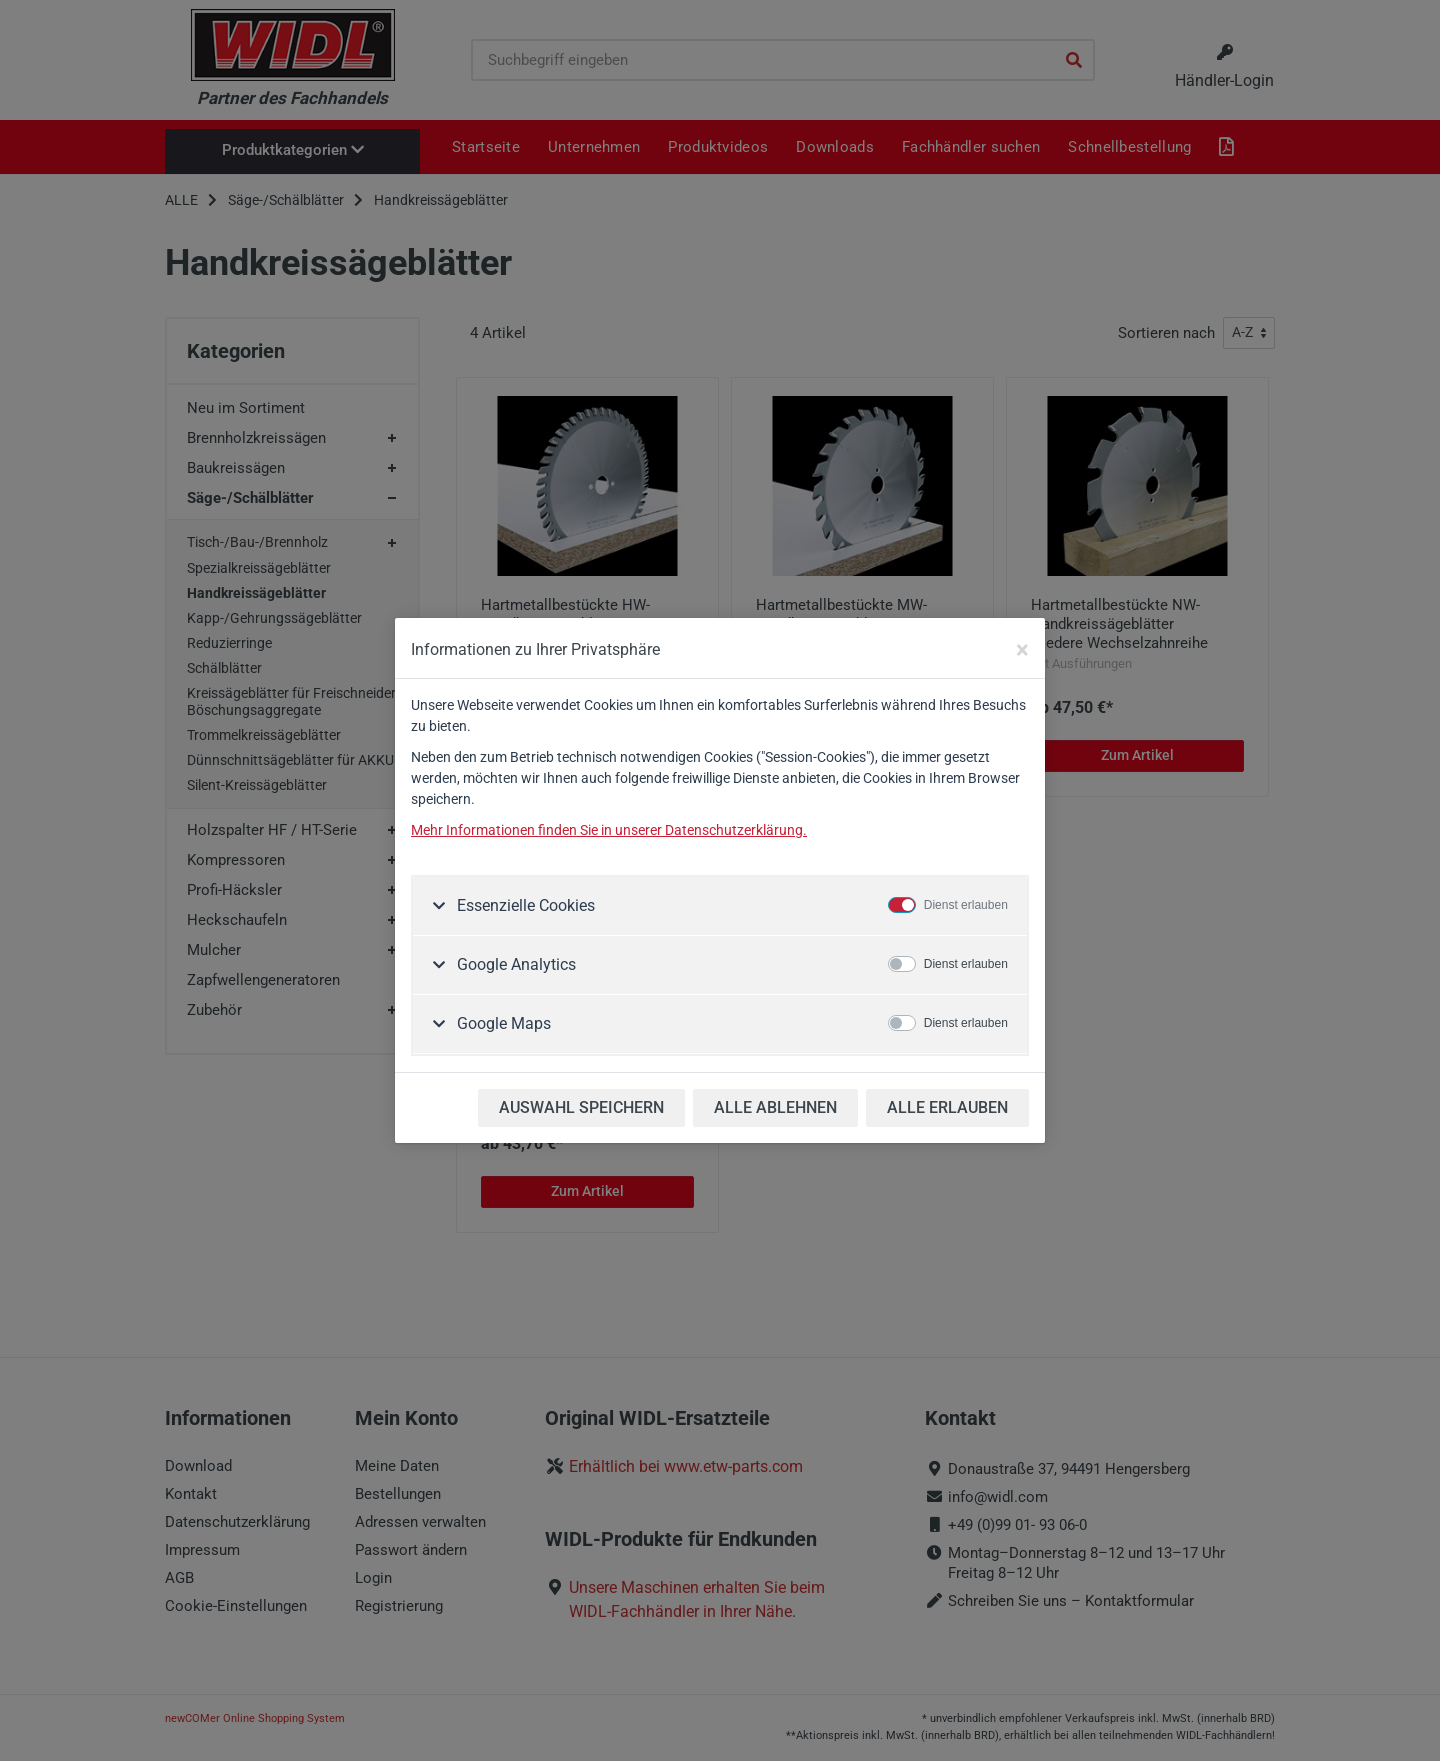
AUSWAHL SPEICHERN (581, 1107)
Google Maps (502, 1023)
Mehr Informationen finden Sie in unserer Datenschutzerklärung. (609, 830)
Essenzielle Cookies (524, 905)
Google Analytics (514, 964)
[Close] (1022, 650)
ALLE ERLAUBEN (947, 1107)
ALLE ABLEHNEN (775, 1107)
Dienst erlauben (966, 905)
